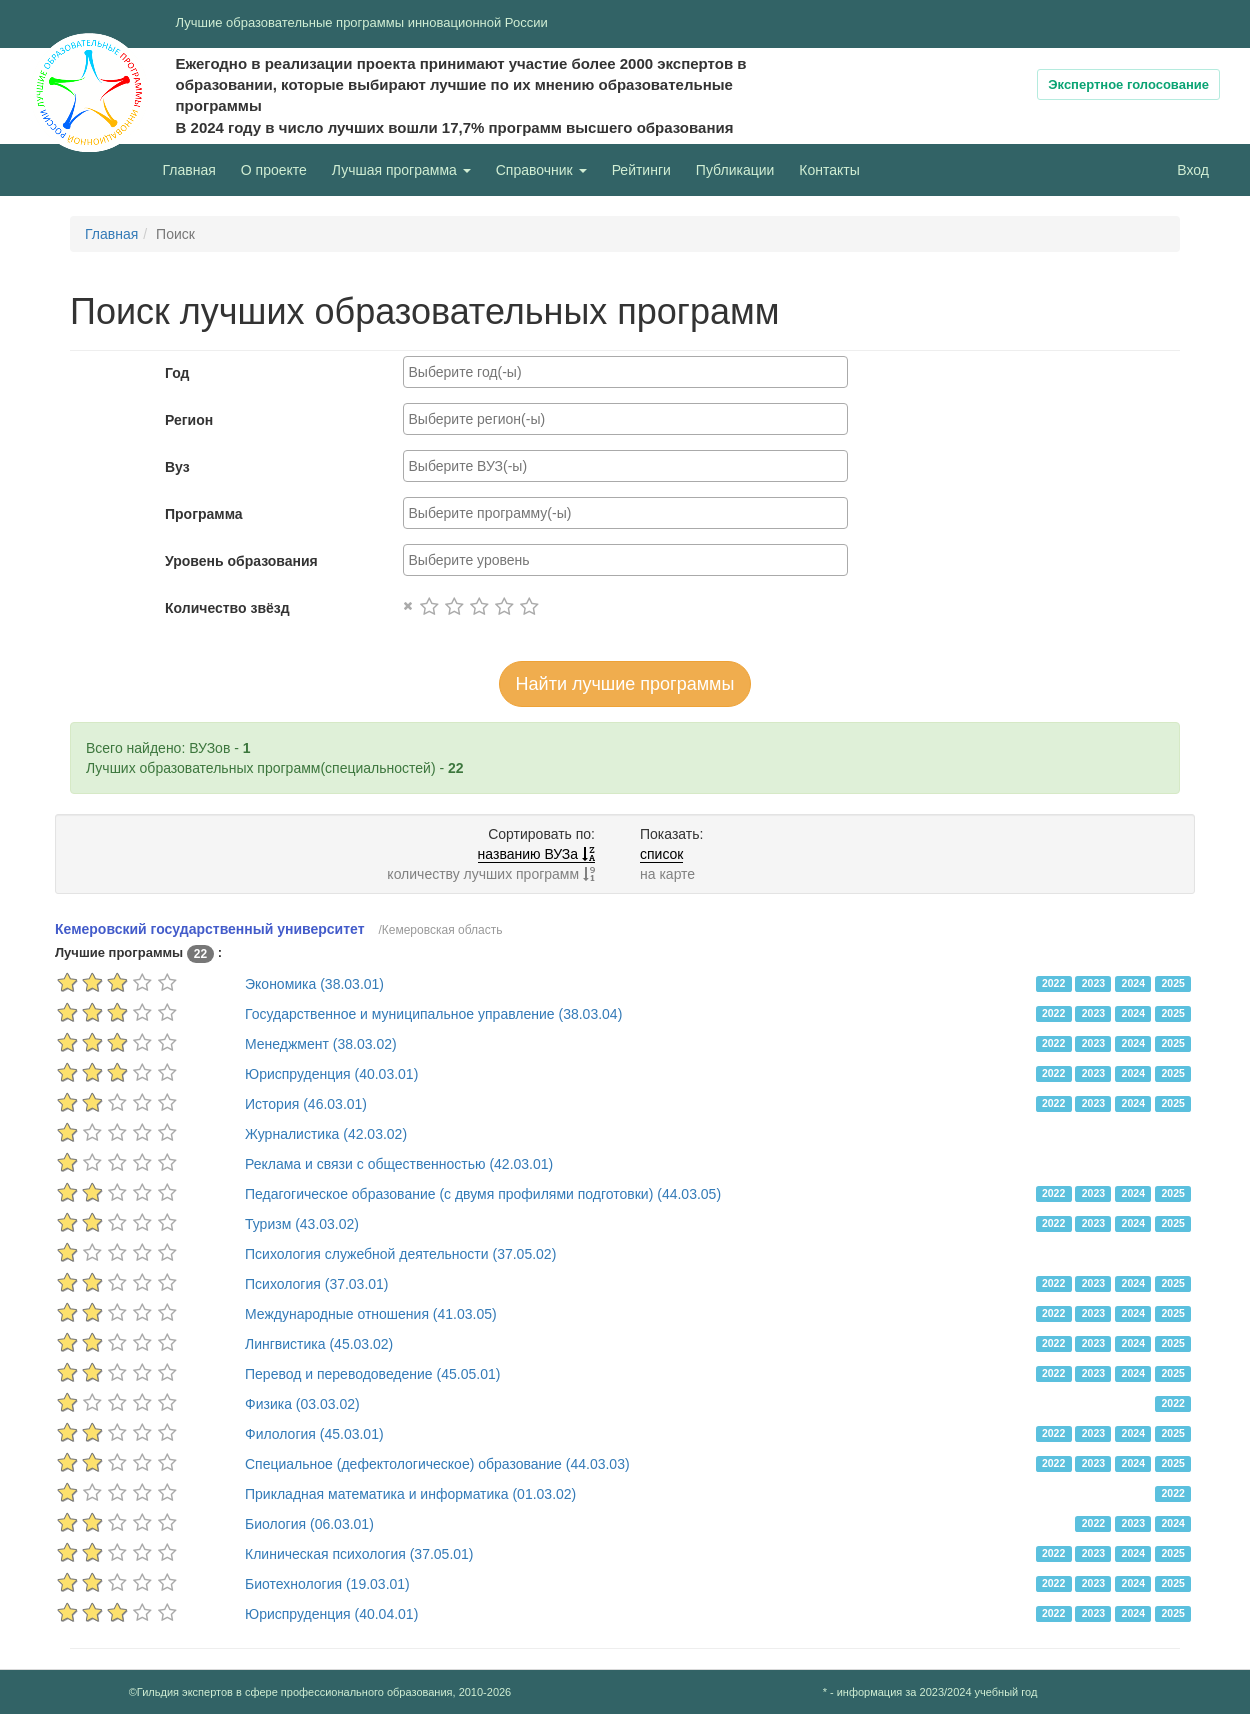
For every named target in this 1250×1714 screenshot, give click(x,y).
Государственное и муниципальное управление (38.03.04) (433, 1014)
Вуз (177, 467)
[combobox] (625, 372)
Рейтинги (641, 170)
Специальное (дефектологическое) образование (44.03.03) (437, 1464)
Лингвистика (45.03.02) (319, 1344)
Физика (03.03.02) (302, 1404)
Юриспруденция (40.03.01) (331, 1074)
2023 (1093, 983)
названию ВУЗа (536, 854)
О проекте (279, 168)
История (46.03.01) (306, 1104)
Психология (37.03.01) (317, 1284)
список (661, 854)
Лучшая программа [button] (401, 170)
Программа (204, 514)
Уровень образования (241, 561)
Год (177, 373)
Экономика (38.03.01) (314, 984)
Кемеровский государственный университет (210, 929)
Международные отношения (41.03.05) (371, 1314)
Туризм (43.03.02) (302, 1224)
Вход (1193, 170)
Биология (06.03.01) (309, 1524)
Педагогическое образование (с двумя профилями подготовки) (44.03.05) (483, 1194)
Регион (189, 420)
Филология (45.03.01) (314, 1434)
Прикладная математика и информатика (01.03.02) (410, 1494)
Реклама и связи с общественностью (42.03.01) (399, 1164)
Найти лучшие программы (625, 684)
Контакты (829, 170)
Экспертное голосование (1128, 84)
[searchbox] (625, 372)
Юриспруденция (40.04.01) (331, 1614)
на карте (667, 874)
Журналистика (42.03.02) (326, 1134)
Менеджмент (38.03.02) (321, 1044)
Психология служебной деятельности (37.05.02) (400, 1254)
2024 (1133, 983)
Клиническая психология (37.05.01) (359, 1554)
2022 (1053, 983)
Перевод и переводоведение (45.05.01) (372, 1374)
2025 (1172, 983)
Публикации (735, 170)
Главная (189, 170)
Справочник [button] (541, 170)
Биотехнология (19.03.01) (327, 1584)
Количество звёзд (227, 608)
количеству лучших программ (491, 874)
